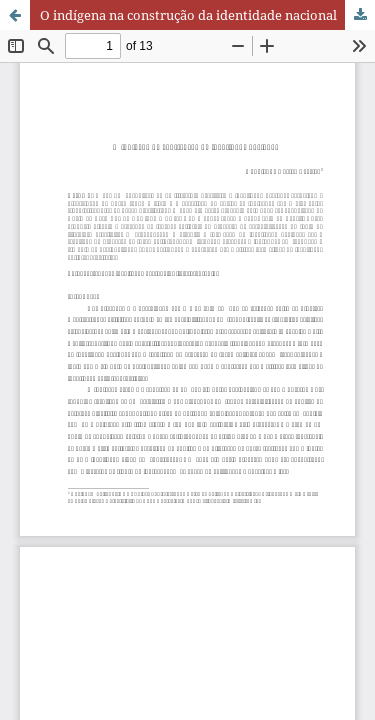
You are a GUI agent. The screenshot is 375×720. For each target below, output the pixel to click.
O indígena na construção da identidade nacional (188, 15)
